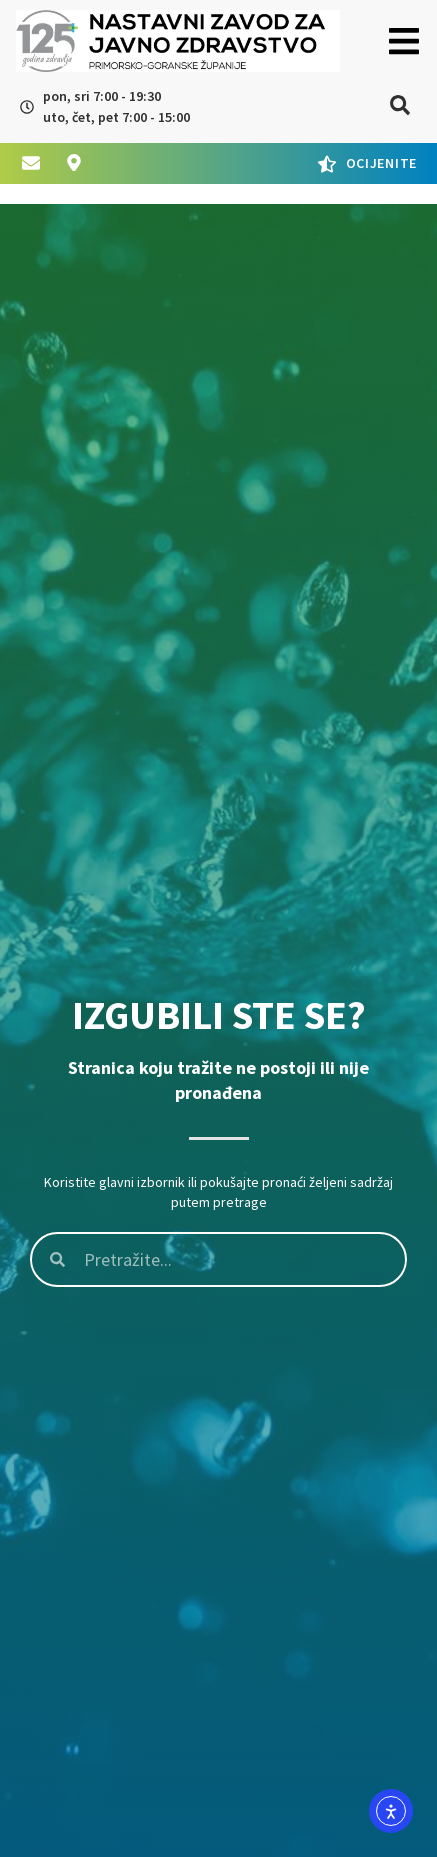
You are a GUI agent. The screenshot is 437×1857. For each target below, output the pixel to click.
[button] (403, 41)
